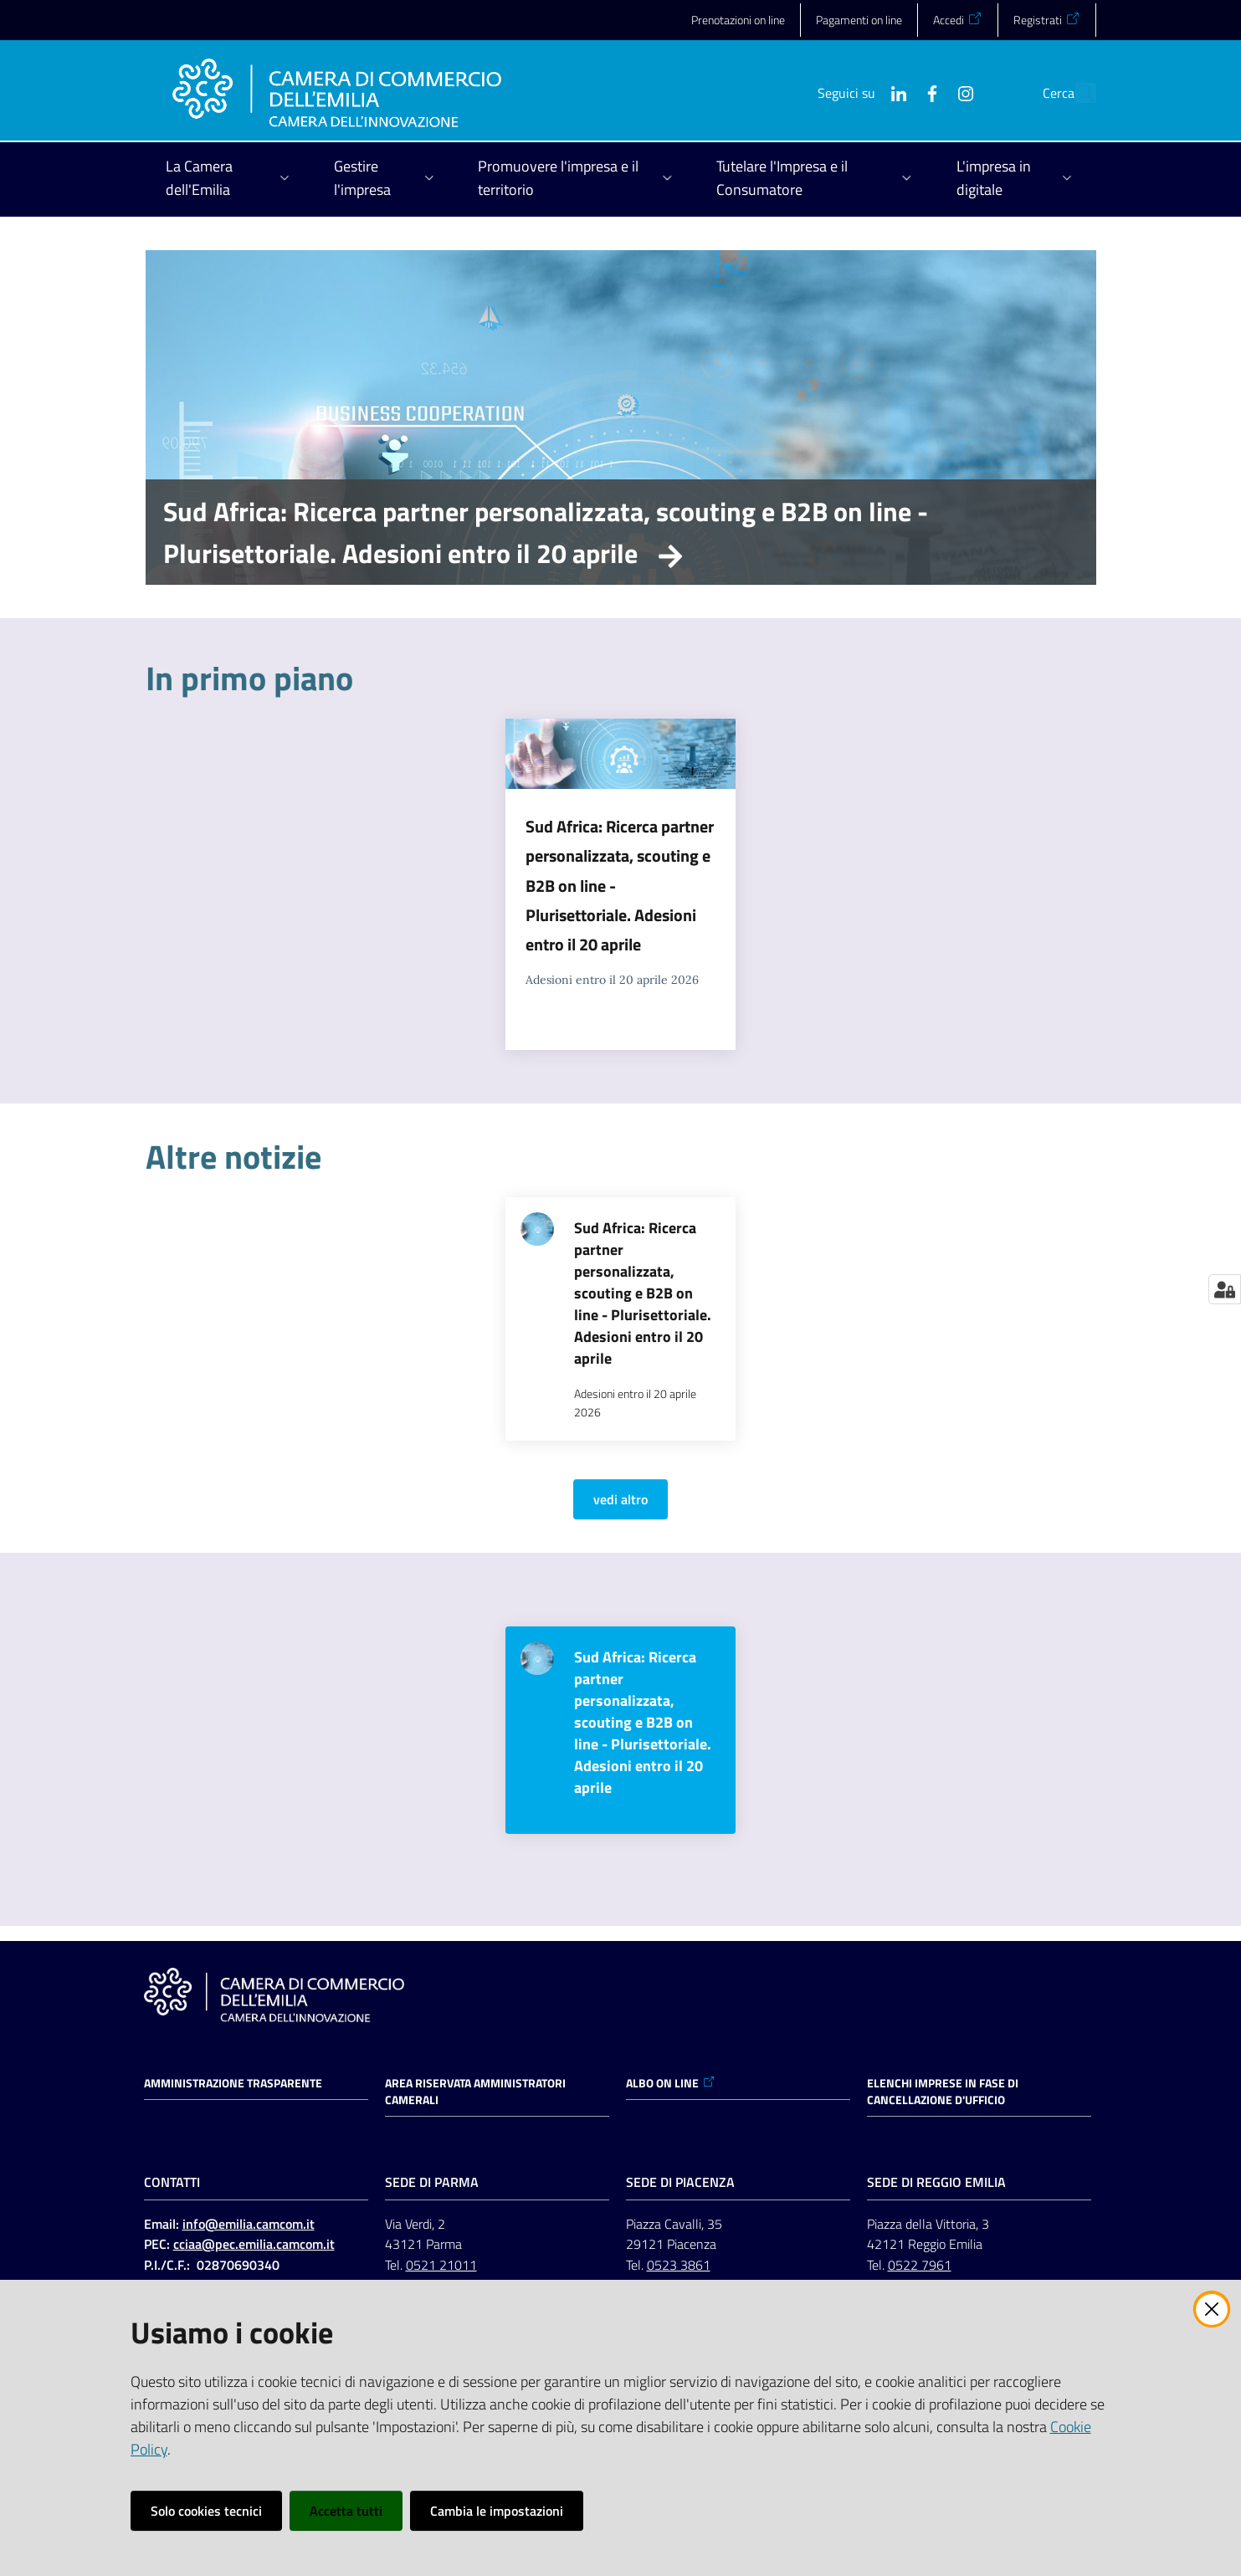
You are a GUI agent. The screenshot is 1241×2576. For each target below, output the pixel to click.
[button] (1076, 93)
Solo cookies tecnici (206, 2511)
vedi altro (620, 1499)
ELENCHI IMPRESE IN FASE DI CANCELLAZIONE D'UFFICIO (942, 2091)
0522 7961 (919, 2265)
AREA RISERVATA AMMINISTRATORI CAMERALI (475, 2091)
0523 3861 (678, 2265)
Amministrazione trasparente (233, 2083)
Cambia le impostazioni (496, 2511)
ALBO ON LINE (670, 2083)
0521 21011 (441, 2265)
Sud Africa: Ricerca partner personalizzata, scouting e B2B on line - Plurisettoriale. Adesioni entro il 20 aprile (545, 532)
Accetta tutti (346, 2511)
